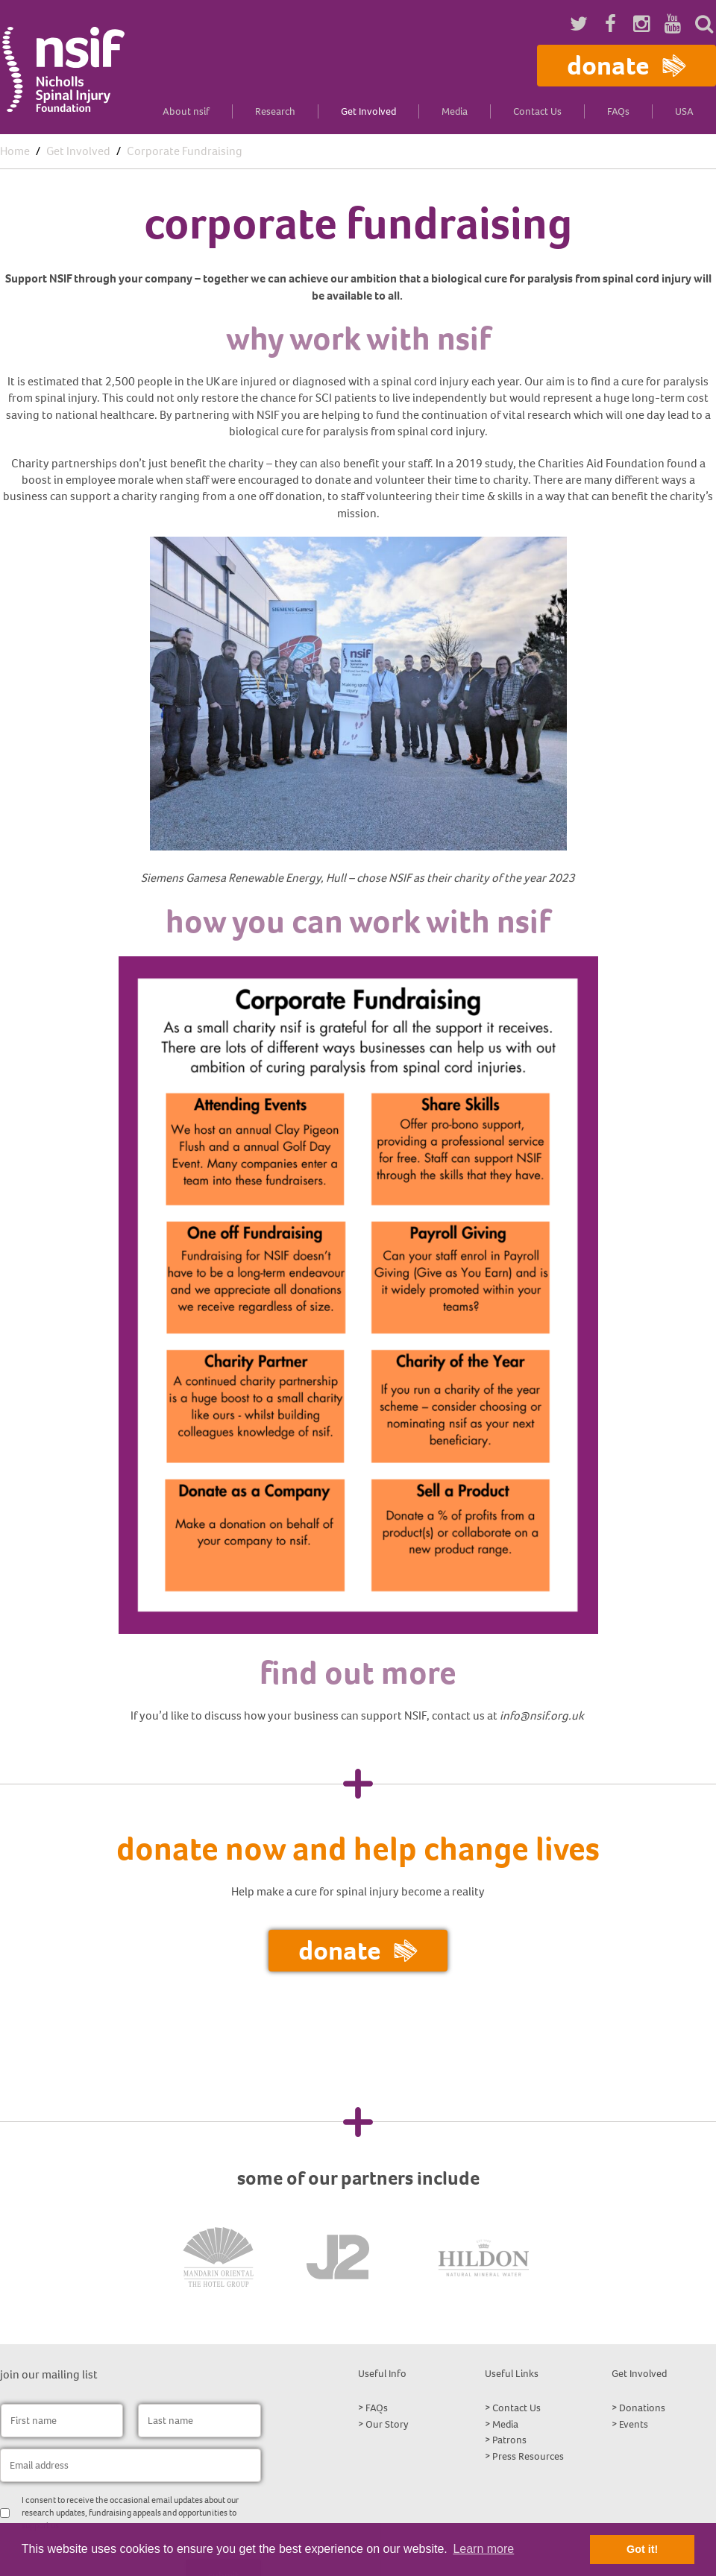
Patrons (509, 2440)
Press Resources (528, 2456)
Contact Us (537, 111)
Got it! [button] (642, 2549)
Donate (626, 65)
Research (275, 111)
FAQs (618, 111)
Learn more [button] (483, 2548)
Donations (642, 2408)
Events (633, 2424)
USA (684, 111)
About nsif (186, 111)
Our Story (387, 2424)
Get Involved (368, 111)
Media (455, 111)
